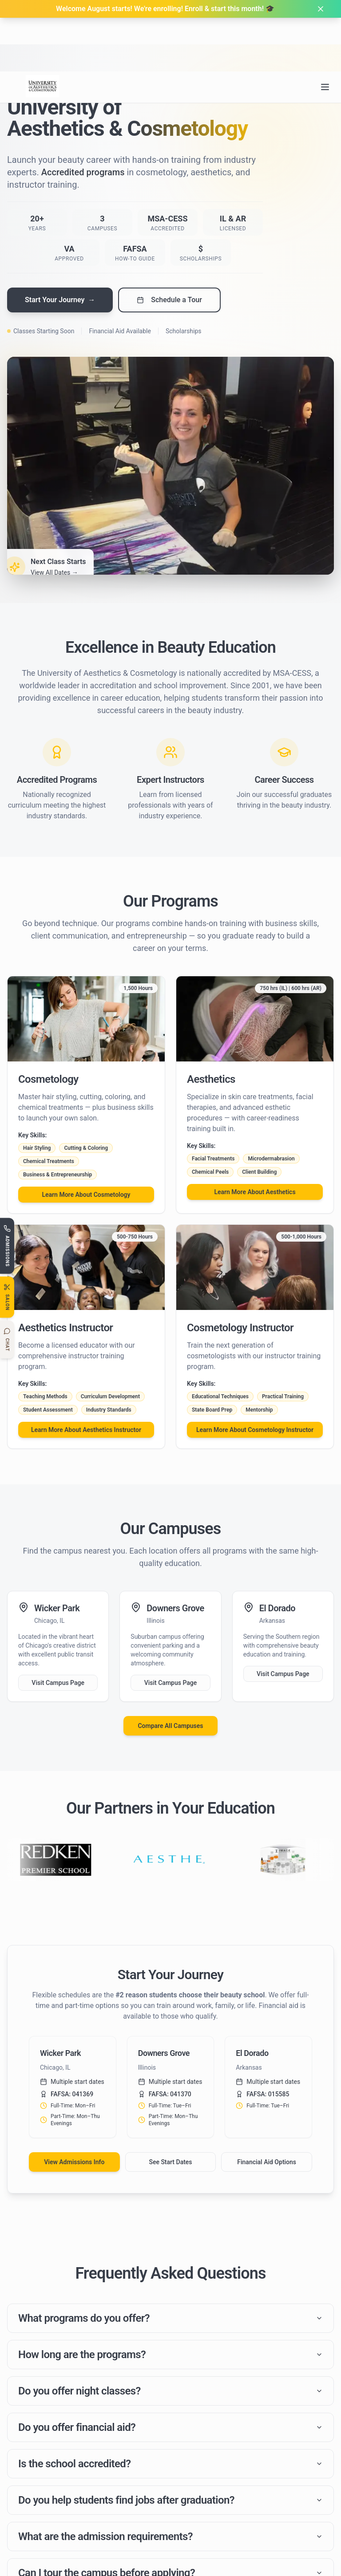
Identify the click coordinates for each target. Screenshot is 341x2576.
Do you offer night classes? (170, 2395)
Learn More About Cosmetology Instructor (254, 1429)
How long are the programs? (170, 2357)
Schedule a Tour (169, 300)
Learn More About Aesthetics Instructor (86, 1429)
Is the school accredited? (170, 2471)
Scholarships (184, 331)
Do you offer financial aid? (170, 2433)
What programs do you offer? (170, 2319)
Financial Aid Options (266, 2162)
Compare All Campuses (170, 1725)
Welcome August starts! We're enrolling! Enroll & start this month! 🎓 (165, 8)
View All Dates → (54, 572)
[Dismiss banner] (320, 9)
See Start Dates (170, 2162)
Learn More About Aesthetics (254, 1191)
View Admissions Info (74, 2162)
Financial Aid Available (120, 331)
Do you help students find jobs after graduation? (170, 2509)
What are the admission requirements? (170, 2548)
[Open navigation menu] (325, 33)
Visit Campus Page (58, 1682)
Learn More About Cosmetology (86, 1194)
